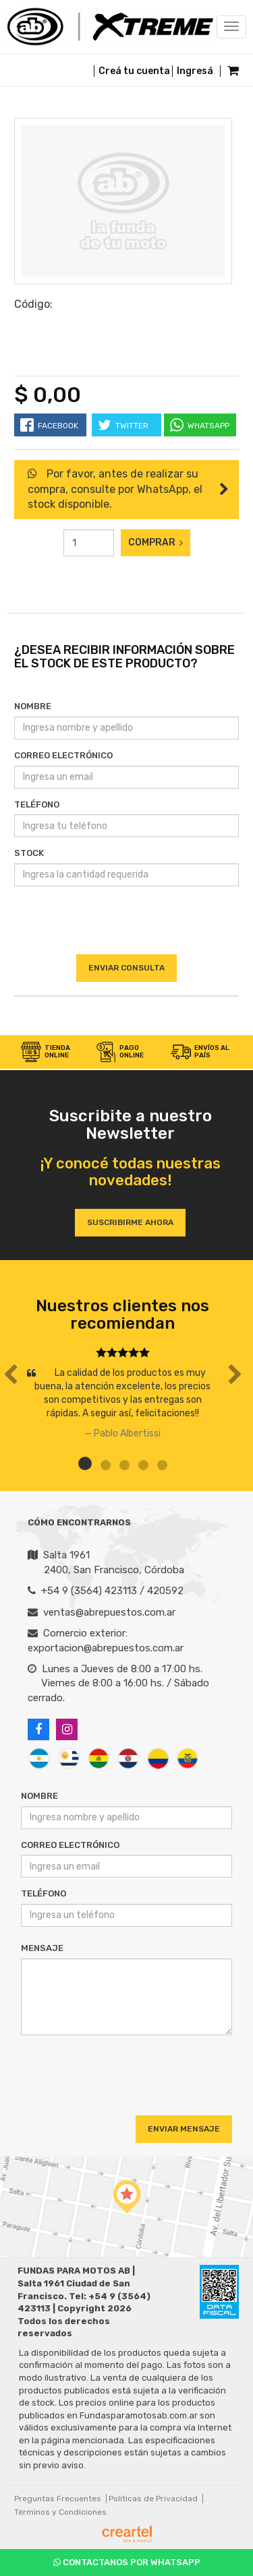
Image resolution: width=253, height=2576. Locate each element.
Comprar (155, 542)
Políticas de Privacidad (153, 2498)
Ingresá (195, 71)
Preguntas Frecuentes (57, 2498)
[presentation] (126, 927)
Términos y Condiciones (60, 2512)
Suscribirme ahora (130, 1222)
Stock (29, 853)
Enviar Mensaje (184, 2129)
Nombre (32, 706)
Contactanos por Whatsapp (126, 2562)
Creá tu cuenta (134, 71)
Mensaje (42, 1948)
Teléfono (36, 804)
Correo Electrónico (63, 755)
